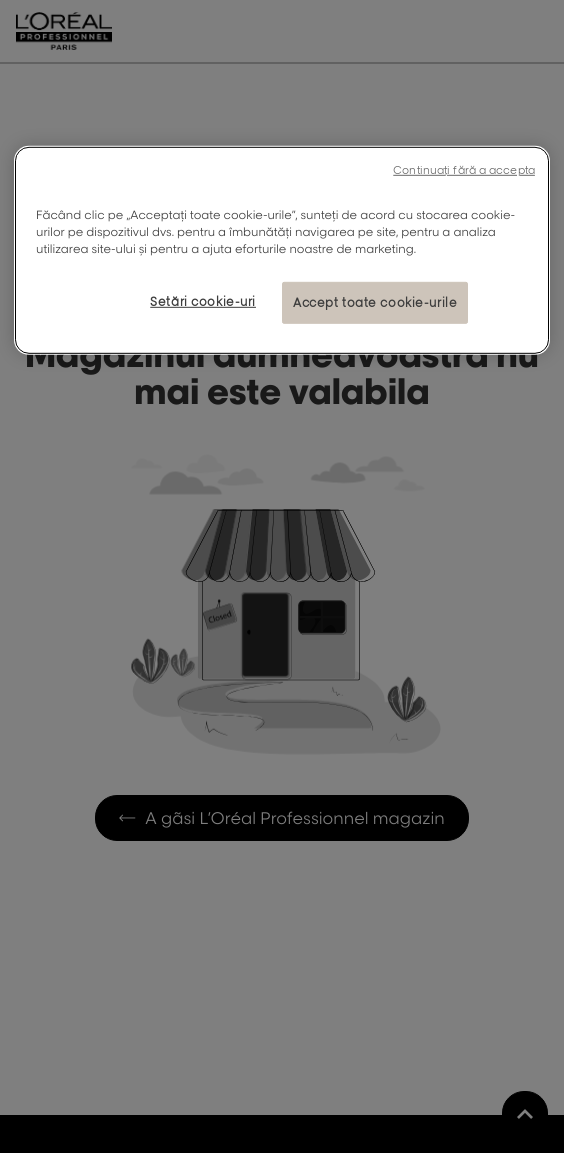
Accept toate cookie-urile (375, 302)
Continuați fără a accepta (464, 170)
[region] (282, 250)
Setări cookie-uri (203, 301)
